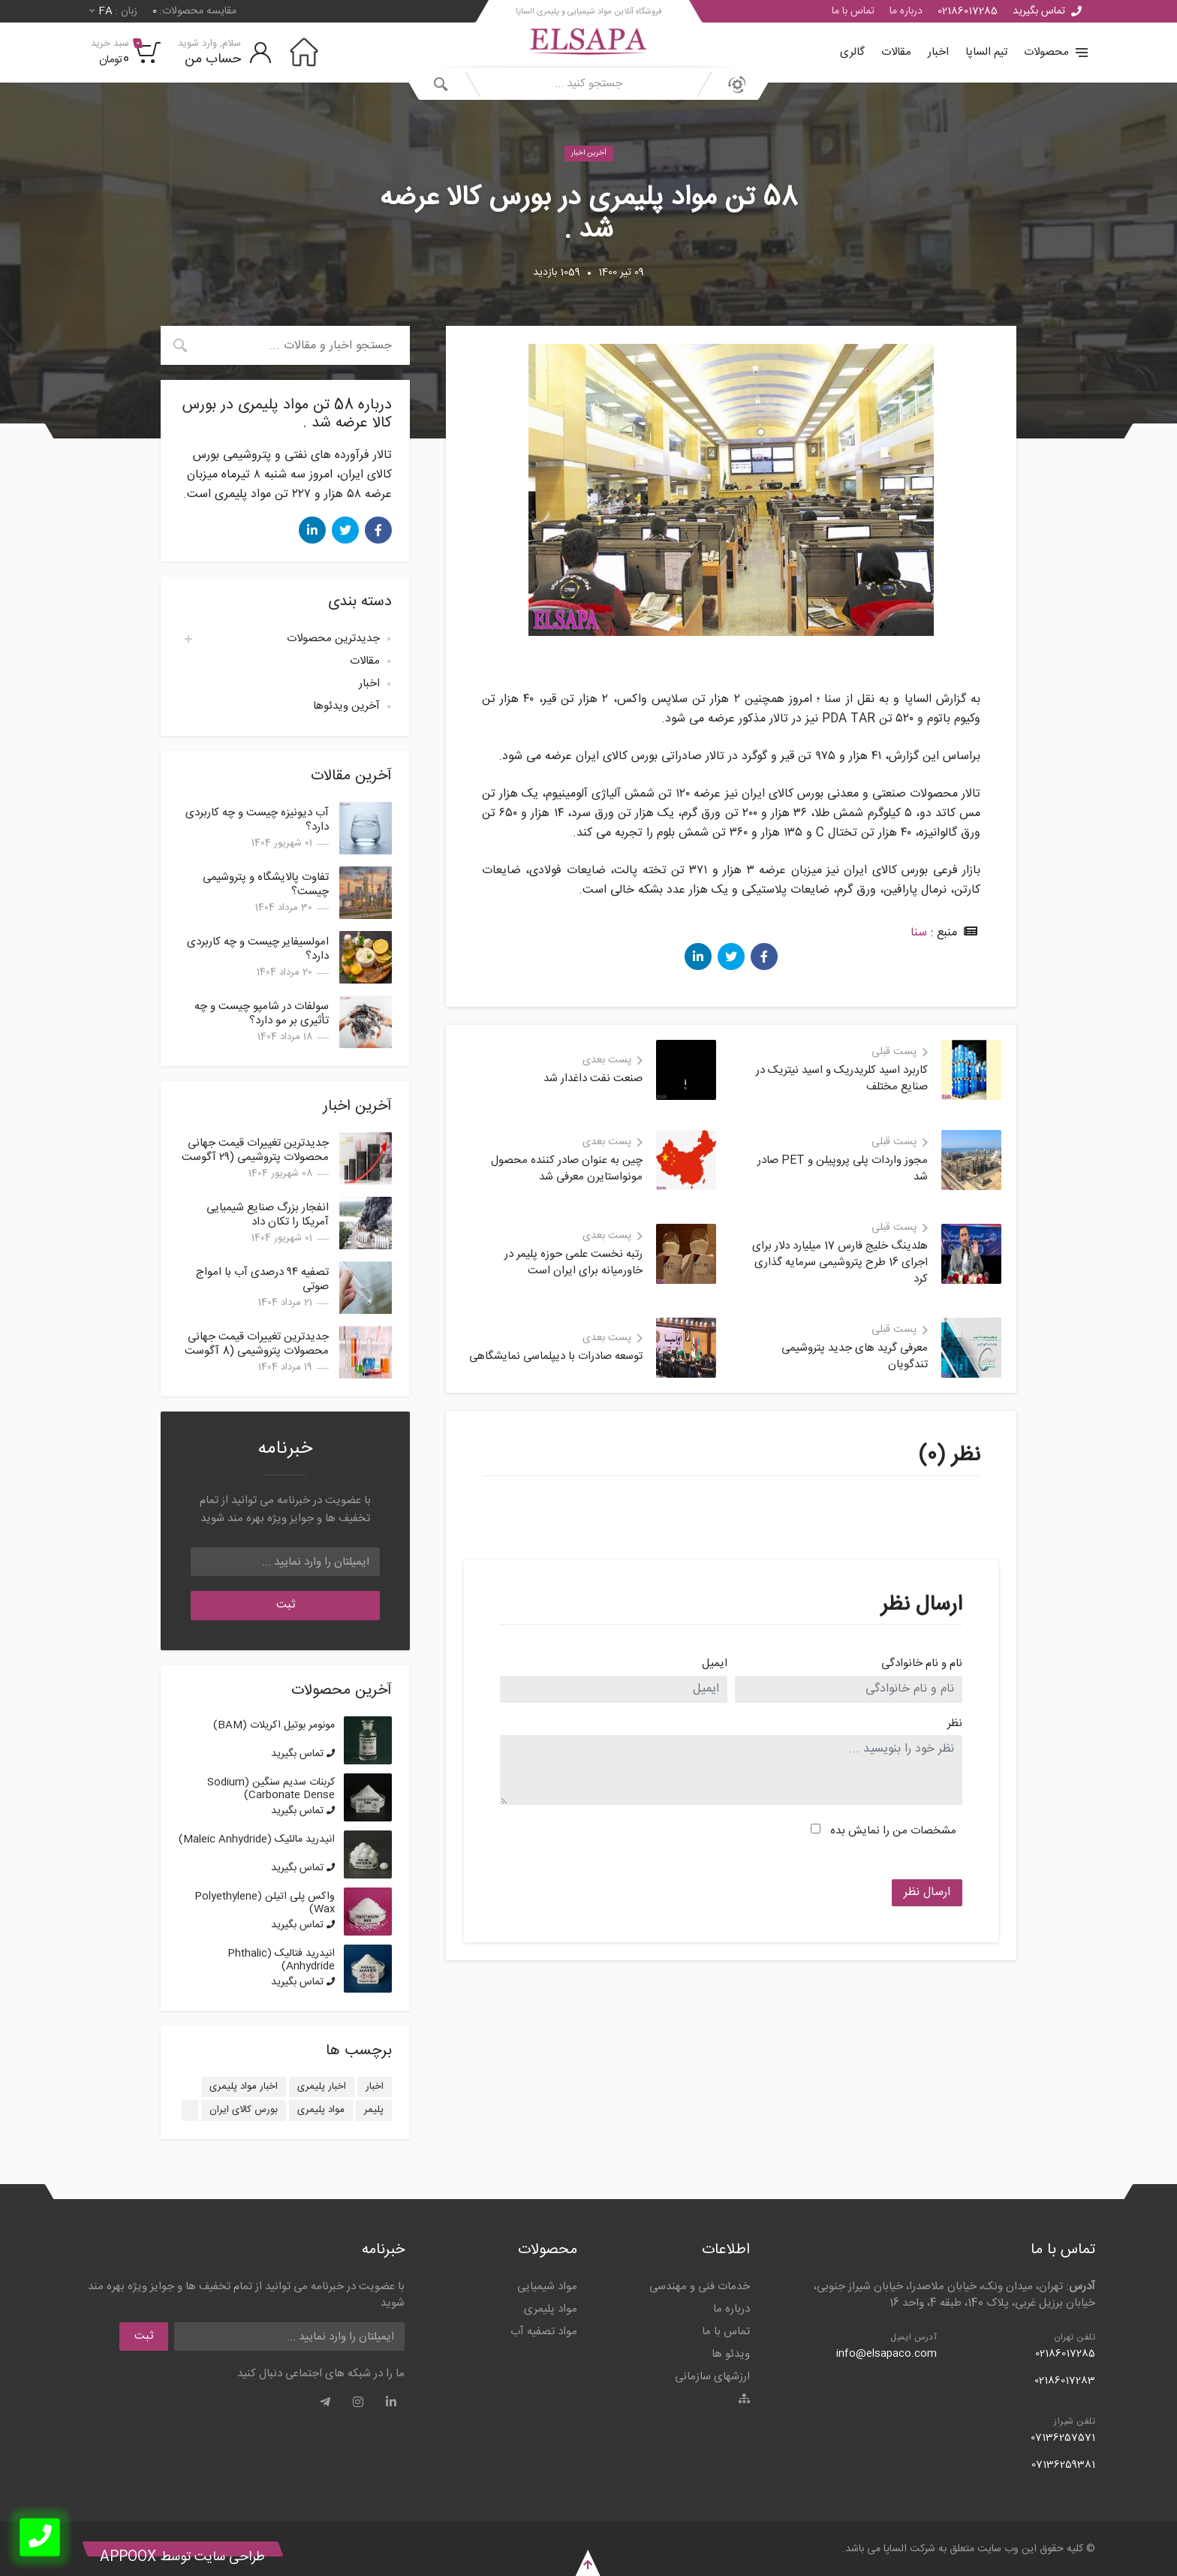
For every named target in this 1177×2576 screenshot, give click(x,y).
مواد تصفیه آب (543, 2331)
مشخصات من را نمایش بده (893, 1830)
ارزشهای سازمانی (712, 2376)
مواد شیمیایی (547, 2286)
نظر (954, 1724)
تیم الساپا (986, 52)
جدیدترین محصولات (333, 638)
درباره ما (906, 11)
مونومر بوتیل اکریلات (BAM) (274, 1725)
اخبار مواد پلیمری (243, 2086)
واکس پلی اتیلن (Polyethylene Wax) (264, 1903)
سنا (919, 933)
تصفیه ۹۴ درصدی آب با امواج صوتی (262, 1279)
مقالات (896, 52)
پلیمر (374, 2109)
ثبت (285, 1604)
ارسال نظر (927, 1892)
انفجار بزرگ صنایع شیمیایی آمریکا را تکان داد (267, 1214)
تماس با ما (853, 11)
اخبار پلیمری (321, 2086)
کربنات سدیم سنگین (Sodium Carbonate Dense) (271, 1788)
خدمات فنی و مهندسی (699, 2286)
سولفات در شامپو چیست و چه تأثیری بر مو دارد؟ (261, 1013)
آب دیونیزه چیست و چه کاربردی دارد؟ (257, 819)
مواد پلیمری (321, 2109)
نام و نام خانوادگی (921, 1664)
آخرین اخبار (589, 153)
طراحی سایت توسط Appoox (182, 2557)
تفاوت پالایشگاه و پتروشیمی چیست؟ (266, 884)
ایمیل (714, 1664)
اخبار (938, 52)
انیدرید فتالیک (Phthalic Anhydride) (281, 1960)
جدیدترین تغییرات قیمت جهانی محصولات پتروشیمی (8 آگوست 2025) (257, 1351)
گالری (852, 52)
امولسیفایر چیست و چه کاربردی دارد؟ (258, 949)
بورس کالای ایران (243, 2109)
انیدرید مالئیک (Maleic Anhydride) (257, 1839)
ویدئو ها (731, 2354)
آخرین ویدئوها (346, 706)
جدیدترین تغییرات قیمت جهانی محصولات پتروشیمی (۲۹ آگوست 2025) (255, 1157)
